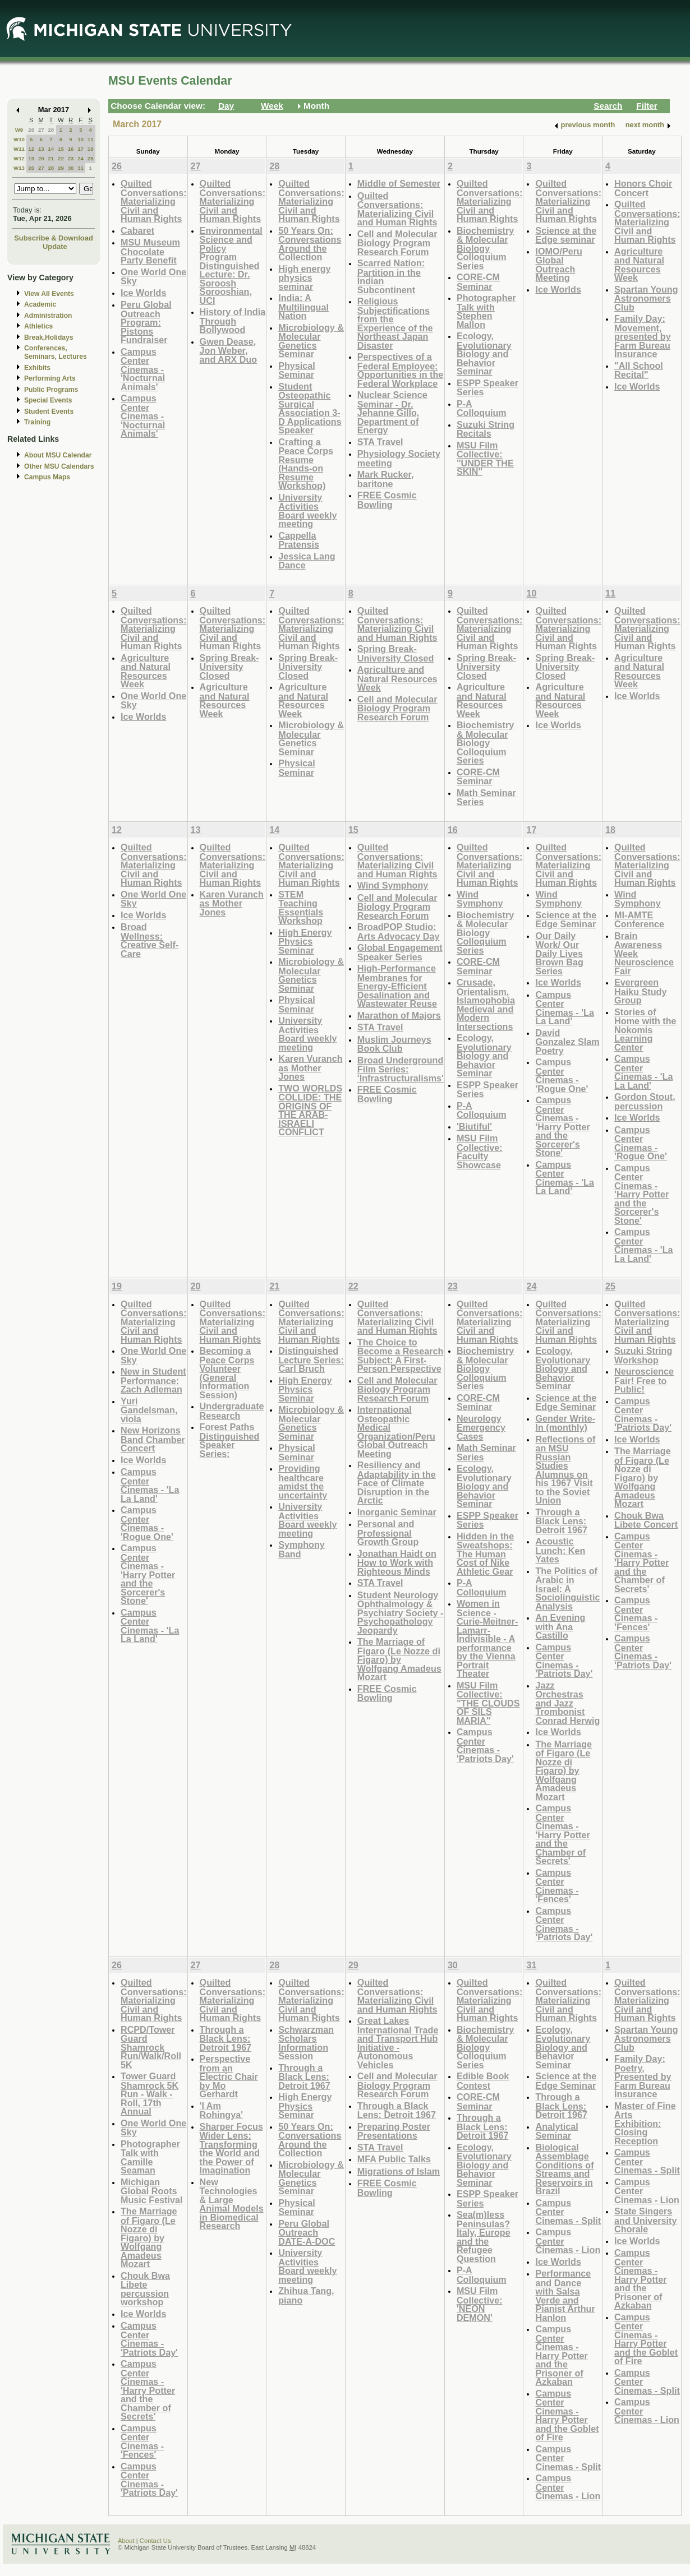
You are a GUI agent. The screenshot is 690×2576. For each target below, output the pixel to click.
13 (41, 149)
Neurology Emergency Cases (481, 1427)
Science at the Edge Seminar (565, 919)
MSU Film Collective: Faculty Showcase (480, 1151)
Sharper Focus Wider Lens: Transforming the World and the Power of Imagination (231, 2148)
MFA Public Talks (394, 2159)
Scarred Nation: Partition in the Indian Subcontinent (391, 276)
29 (61, 168)
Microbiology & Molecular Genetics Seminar (311, 340)
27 (41, 130)
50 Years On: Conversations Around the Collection (309, 243)
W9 (19, 130)
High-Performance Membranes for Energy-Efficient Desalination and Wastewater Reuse (397, 986)
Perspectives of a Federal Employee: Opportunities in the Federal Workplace (400, 370)
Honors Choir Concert (643, 188)
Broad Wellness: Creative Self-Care (149, 940)
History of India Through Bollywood (233, 321)
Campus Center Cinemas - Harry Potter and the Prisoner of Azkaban (561, 2355)
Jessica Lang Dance (306, 561)
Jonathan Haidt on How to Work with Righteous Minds (396, 1562)
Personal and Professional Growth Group (388, 1533)
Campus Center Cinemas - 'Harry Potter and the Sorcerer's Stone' (562, 1126)
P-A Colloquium (482, 408)
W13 (19, 168)
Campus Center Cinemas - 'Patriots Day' (485, 1745)
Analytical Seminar (556, 2131)
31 (80, 168)
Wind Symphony (392, 885)
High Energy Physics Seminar (305, 941)
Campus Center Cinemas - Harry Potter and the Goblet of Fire (567, 2415)
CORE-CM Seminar (478, 282)
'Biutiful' (474, 1126)
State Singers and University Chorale (645, 2220)
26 (31, 130)
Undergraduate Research (232, 1411)
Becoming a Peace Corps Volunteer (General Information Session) (227, 1372)
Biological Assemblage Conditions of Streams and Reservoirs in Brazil (564, 2169)
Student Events (48, 411)
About (126, 2540)
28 (51, 130)
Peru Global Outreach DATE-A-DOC (306, 2232)
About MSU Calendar (57, 455)
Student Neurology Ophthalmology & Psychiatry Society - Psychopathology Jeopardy (400, 1612)
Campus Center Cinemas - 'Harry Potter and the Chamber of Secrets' (562, 1834)
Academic (40, 304)
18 (91, 149)
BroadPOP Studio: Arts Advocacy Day (398, 931)
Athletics (38, 326)
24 (80, 158)
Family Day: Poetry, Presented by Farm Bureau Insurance (642, 2076)
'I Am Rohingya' (221, 2110)
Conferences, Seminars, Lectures (55, 352)
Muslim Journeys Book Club (394, 1044)
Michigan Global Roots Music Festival (151, 2191)
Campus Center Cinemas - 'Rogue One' (561, 1075)
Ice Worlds (143, 293)
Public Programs (51, 390)
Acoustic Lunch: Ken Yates (560, 1550)
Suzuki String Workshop (643, 1355)
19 (31, 158)
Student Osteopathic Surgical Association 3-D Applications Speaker (310, 408)
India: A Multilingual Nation (303, 307)
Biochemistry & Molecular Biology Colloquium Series (485, 248)
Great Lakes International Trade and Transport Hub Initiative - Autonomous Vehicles (398, 2042)
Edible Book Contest (483, 2081)
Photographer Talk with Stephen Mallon (486, 311)
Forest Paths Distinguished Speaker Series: (230, 1440)
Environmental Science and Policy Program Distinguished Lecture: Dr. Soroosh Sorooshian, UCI (231, 265)
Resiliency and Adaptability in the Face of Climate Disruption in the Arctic (396, 1482)
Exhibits (37, 368)
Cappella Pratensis (298, 540)
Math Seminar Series (486, 797)
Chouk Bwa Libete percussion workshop (145, 2288)
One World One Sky (153, 276)
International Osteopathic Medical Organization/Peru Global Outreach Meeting (396, 1431)
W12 (19, 158)
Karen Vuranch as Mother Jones (232, 903)
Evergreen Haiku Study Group (640, 991)
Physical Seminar (296, 370)
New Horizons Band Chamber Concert (153, 1439)
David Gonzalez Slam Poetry (567, 1042)
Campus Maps (47, 477)
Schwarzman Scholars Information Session (306, 2042)
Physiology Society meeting (398, 458)
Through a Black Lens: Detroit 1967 (561, 1521)
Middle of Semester (398, 183)
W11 (19, 149)
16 (71, 149)
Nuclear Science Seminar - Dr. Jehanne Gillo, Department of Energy (392, 412)
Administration (48, 316)
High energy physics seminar (304, 277)
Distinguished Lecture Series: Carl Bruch (311, 1359)
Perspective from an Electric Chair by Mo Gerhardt (229, 2076)
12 (31, 149)
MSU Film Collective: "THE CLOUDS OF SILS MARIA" (488, 1703)
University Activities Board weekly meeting (307, 510)
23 (71, 158)
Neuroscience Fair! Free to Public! (644, 1380)
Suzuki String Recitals (485, 429)
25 (91, 158)
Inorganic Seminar (396, 1512)
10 (80, 139)
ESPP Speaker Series (487, 387)
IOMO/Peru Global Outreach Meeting (558, 264)
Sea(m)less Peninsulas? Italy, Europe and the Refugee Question (483, 2236)
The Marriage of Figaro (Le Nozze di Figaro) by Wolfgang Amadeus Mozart (399, 1659)
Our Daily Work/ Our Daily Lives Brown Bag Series (559, 953)
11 (91, 139)
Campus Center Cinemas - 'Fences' (556, 1885)
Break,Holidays (48, 337)
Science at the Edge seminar (565, 235)
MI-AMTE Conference (639, 919)
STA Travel (380, 442)
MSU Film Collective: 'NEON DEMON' (480, 2304)
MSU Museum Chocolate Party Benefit (150, 251)
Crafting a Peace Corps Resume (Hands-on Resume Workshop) (305, 464)
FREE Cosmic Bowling (387, 500)
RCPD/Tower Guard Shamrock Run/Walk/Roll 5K (151, 2047)
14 (51, 149)
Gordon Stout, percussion (644, 1101)
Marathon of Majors (399, 1015)
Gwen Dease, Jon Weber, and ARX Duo (228, 350)
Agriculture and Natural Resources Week (639, 264)
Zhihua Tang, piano (306, 2295)
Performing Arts (50, 378)
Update (55, 246)
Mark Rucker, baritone (385, 479)
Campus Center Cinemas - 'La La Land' (564, 1007)
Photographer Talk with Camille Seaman (150, 2157)
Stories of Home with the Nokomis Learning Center (645, 1029)
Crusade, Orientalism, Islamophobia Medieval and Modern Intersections (486, 1004)
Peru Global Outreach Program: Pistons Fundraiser (146, 322)
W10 (19, 139)
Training (37, 422)
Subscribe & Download (53, 238)
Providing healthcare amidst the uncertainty (302, 1481)
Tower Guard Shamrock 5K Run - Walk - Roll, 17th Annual (149, 2093)
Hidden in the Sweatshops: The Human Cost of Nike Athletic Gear (485, 1553)
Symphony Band (301, 1549)
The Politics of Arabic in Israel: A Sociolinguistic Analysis (567, 1588)
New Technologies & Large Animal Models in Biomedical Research (232, 2204)
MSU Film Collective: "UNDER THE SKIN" (485, 458)
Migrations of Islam (398, 2171)
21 (51, 158)
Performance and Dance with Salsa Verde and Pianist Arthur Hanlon (565, 2295)
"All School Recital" (638, 370)
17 (80, 149)
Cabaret (137, 230)
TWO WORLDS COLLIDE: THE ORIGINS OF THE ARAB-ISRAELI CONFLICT (310, 1110)
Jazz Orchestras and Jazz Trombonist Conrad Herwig (567, 1703)
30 (71, 168)
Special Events (48, 400)
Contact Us (155, 2540)
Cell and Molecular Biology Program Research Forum (397, 243)
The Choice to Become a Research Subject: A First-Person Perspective (400, 1355)
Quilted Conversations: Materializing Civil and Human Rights (154, 201)
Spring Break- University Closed (229, 667)
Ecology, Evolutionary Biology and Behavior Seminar (484, 353)
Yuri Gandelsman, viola (149, 1410)
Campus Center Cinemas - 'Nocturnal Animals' (143, 369)
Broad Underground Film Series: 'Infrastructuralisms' (400, 1069)
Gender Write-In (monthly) (565, 1423)
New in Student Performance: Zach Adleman (153, 1380)
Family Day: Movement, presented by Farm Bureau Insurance (642, 336)
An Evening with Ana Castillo (560, 1626)
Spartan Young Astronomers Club (646, 298)
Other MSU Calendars (59, 466)
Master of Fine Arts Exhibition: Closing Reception (645, 2123)
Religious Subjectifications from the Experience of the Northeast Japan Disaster (395, 323)
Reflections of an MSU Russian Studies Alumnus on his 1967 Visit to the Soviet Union (565, 1470)
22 (61, 158)
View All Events (49, 294)
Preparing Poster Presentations (393, 2131)
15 (61, 149)
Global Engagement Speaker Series (400, 952)
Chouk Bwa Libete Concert (646, 1520)
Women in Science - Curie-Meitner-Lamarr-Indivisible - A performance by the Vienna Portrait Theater (487, 1638)
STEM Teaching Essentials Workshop (300, 907)
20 (41, 158)
